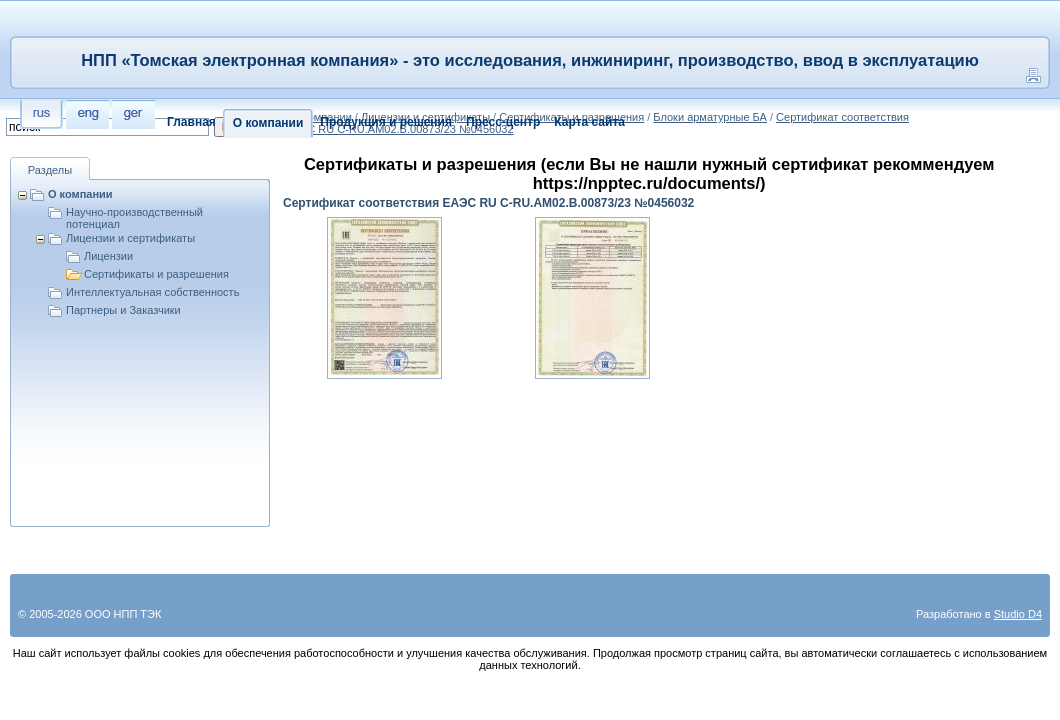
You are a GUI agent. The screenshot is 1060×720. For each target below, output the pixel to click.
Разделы (50, 170)
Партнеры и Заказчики (123, 310)
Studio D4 (1018, 614)
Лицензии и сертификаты (130, 238)
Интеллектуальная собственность (152, 292)
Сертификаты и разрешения (156, 274)
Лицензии (108, 256)
